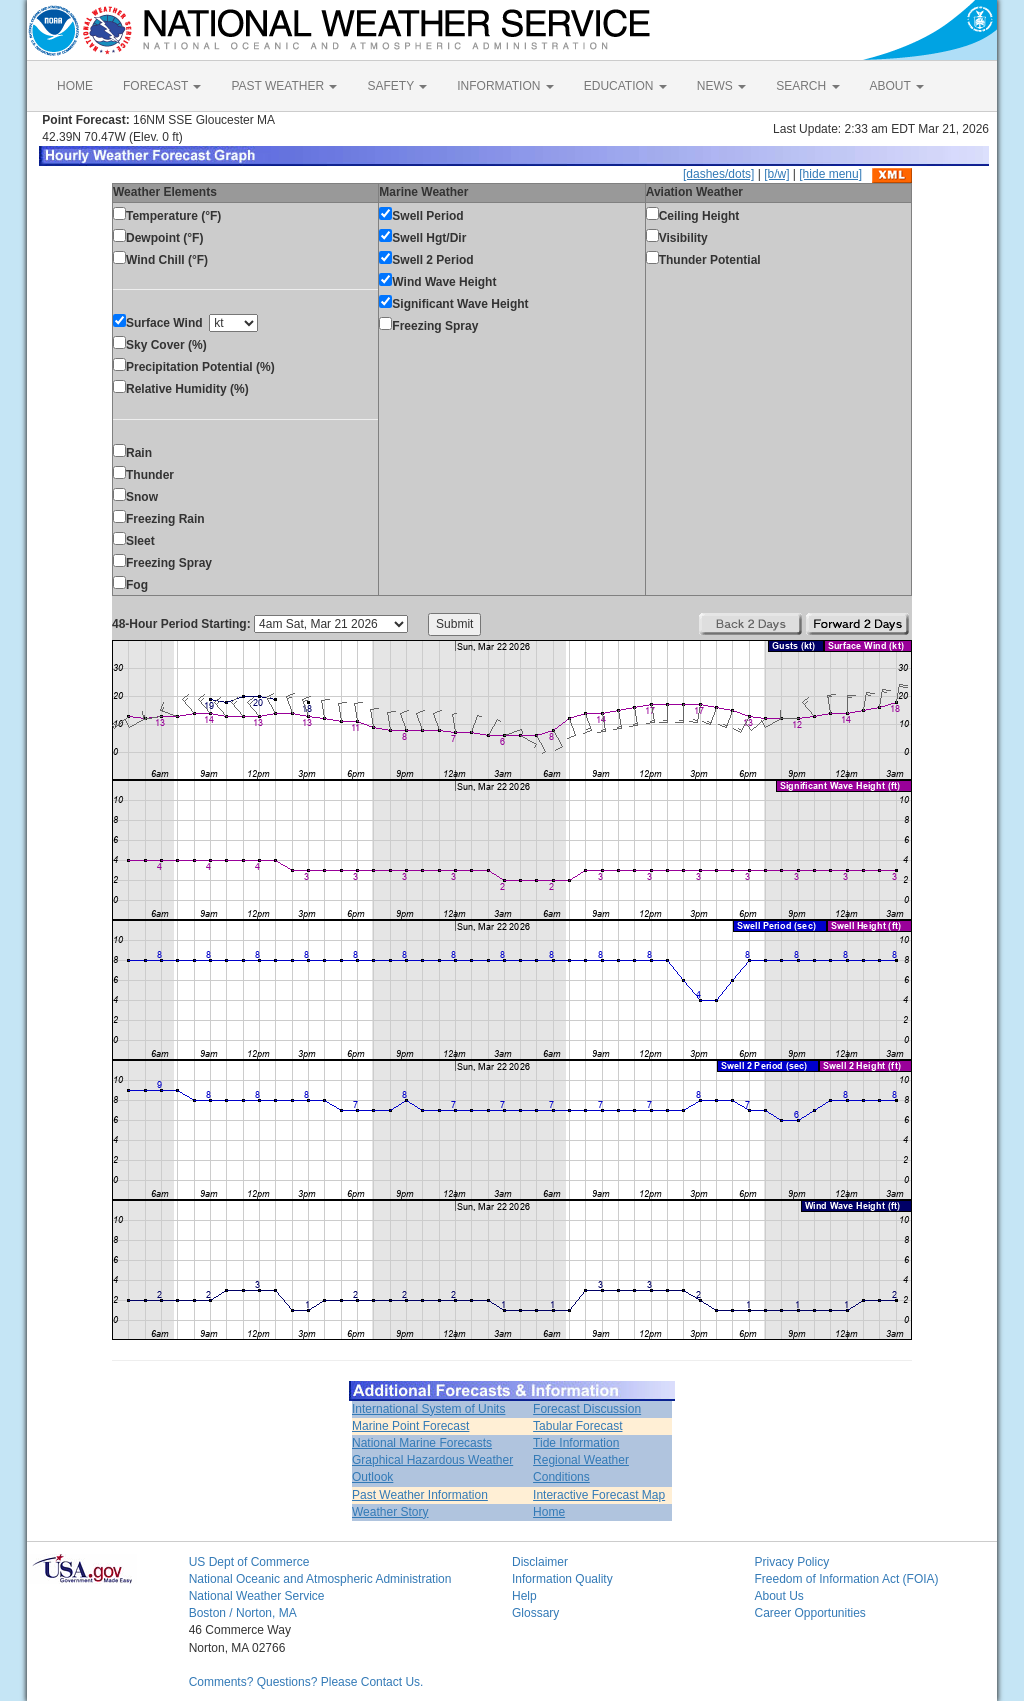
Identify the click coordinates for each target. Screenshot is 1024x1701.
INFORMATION (505, 86)
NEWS (721, 86)
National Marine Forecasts (422, 1443)
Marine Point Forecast (410, 1426)
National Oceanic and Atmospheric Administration (320, 1579)
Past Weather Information (420, 1495)
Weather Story (390, 1512)
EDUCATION (625, 86)
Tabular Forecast (577, 1426)
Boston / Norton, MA (243, 1613)
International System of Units (428, 1409)
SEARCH (807, 86)
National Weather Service (257, 1596)
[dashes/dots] (718, 174)
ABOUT (897, 86)
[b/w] (776, 174)
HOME (75, 86)
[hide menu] (830, 174)
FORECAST (162, 86)
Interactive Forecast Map (599, 1495)
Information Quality (562, 1579)
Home (549, 1512)
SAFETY (397, 86)
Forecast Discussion (587, 1409)
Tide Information (576, 1443)
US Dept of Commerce (249, 1562)
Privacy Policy (791, 1562)
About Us (778, 1596)
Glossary (535, 1613)
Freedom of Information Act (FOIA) (846, 1579)
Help (524, 1596)
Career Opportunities (809, 1613)
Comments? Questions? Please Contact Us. (306, 1682)
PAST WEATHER (284, 86)
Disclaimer (540, 1562)
